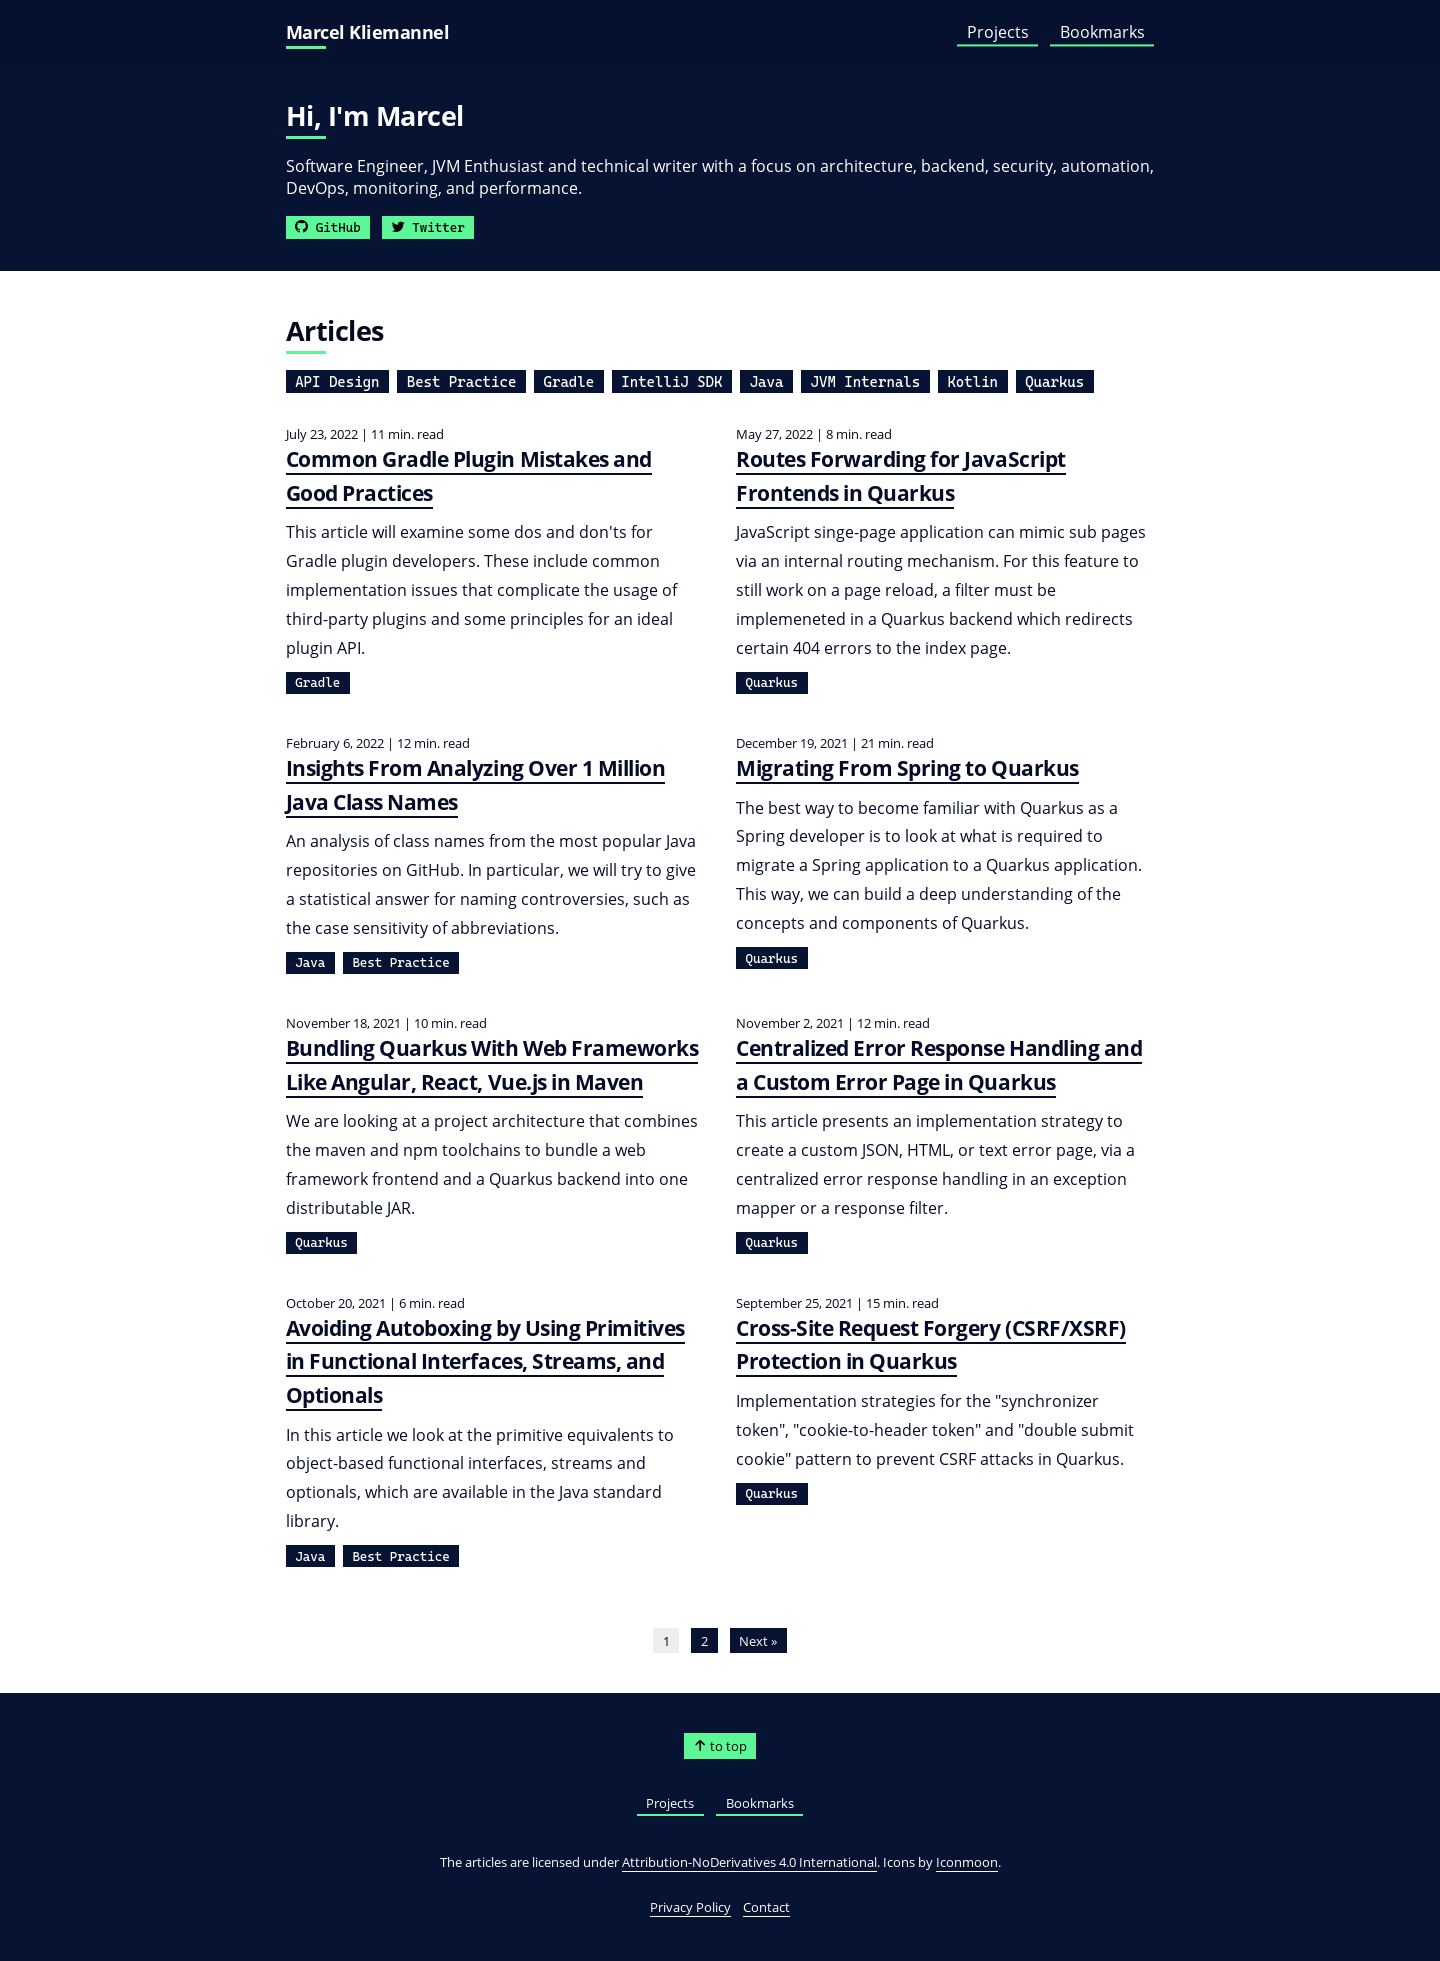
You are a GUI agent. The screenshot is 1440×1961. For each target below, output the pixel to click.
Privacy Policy (690, 1907)
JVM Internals (866, 382)
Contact (766, 1907)
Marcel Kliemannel (368, 32)
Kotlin (972, 382)
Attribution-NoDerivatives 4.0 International (749, 1862)
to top (720, 1746)
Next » (758, 1641)
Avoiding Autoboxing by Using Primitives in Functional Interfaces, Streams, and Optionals (485, 1361)
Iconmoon (967, 1862)
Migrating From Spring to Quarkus (907, 768)
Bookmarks (1102, 32)
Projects (998, 32)
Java (767, 382)
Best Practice (462, 382)
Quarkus (1054, 382)
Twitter (428, 227)
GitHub (328, 227)
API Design (337, 382)
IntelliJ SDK (671, 382)
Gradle (569, 382)
